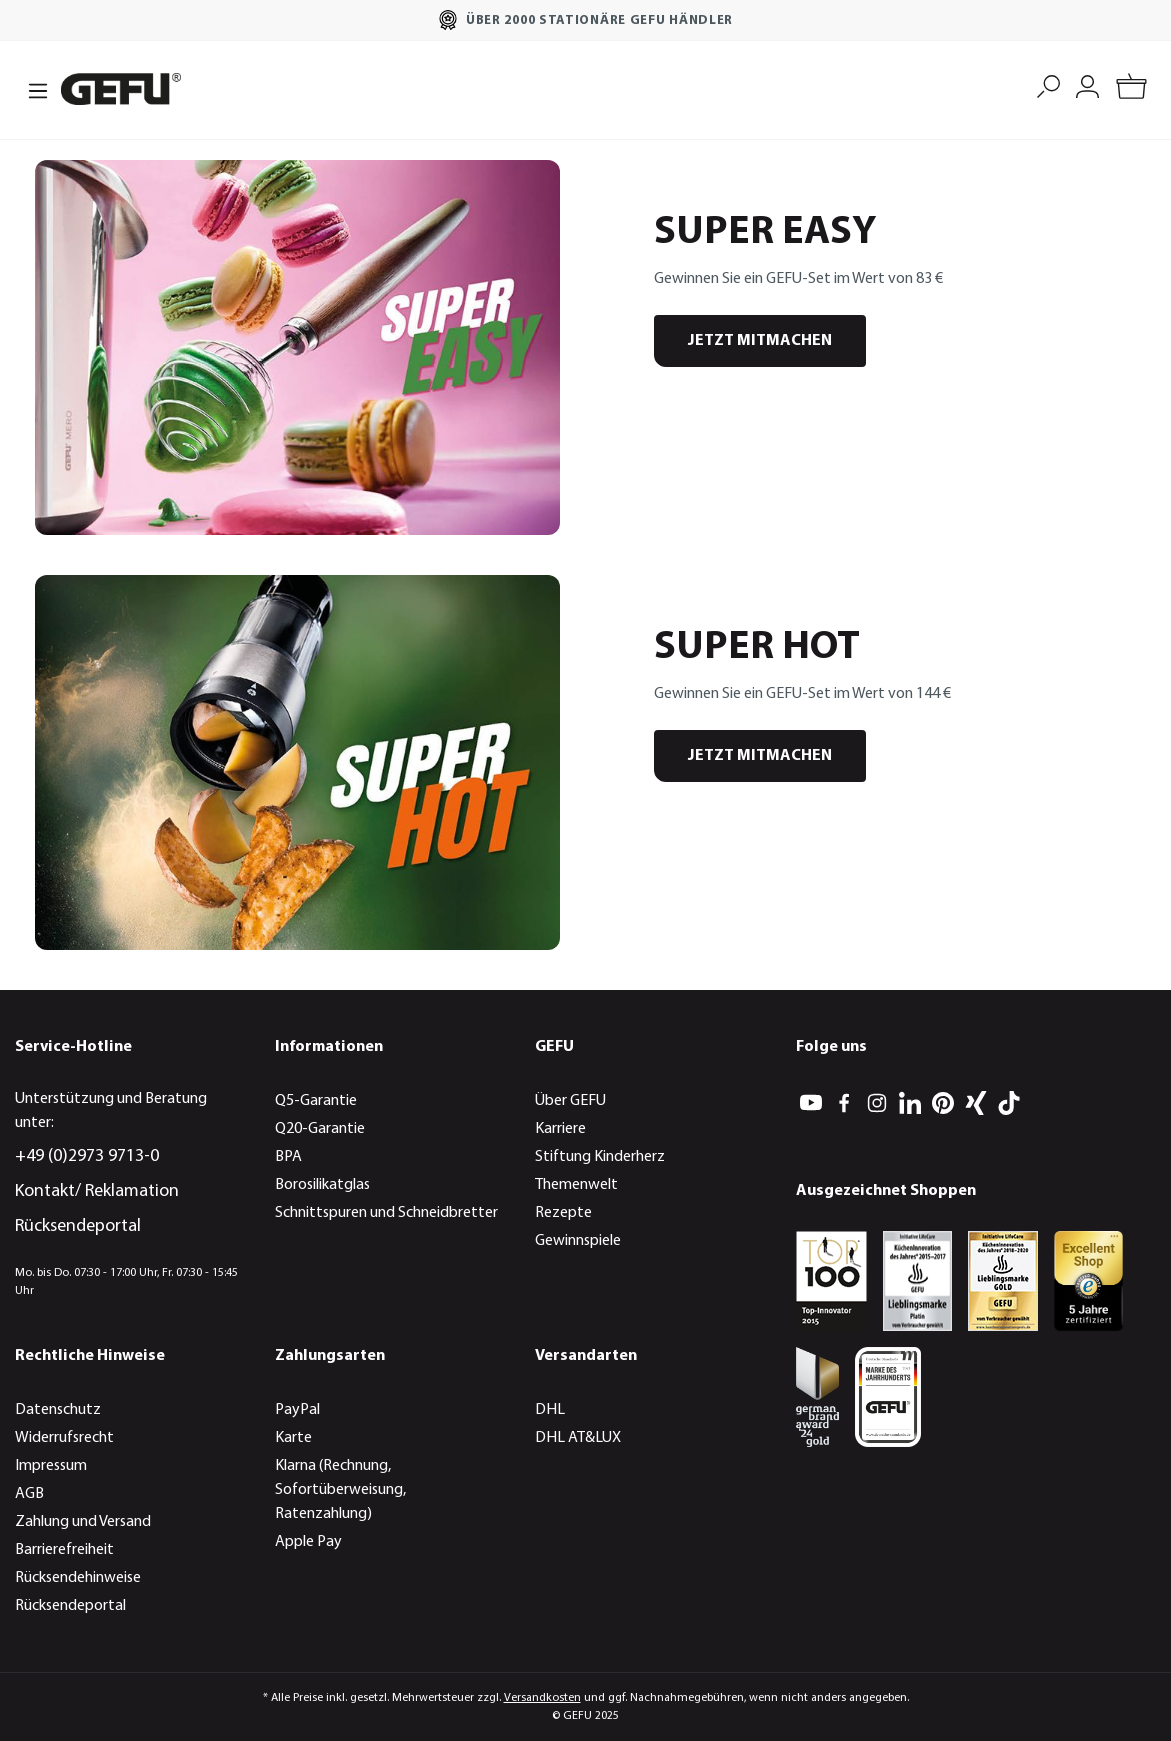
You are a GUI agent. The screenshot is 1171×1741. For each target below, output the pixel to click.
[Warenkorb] (1131, 89)
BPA (288, 1157)
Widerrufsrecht (64, 1438)
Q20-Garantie (320, 1129)
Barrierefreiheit (64, 1550)
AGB (29, 1494)
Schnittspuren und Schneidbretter (386, 1213)
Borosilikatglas (322, 1185)
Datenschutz (58, 1410)
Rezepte (563, 1213)
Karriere (560, 1129)
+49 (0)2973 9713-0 (87, 1156)
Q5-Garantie (316, 1101)
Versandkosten (542, 1698)
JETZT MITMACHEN (760, 341)
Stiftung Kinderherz (600, 1157)
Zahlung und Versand (83, 1522)
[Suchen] (1048, 84)
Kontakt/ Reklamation (97, 1191)
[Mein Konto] (1087, 84)
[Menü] (32, 89)
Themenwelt (576, 1185)
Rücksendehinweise (78, 1578)
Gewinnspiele (578, 1241)
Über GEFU (570, 1101)
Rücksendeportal (78, 1226)
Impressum (51, 1466)
